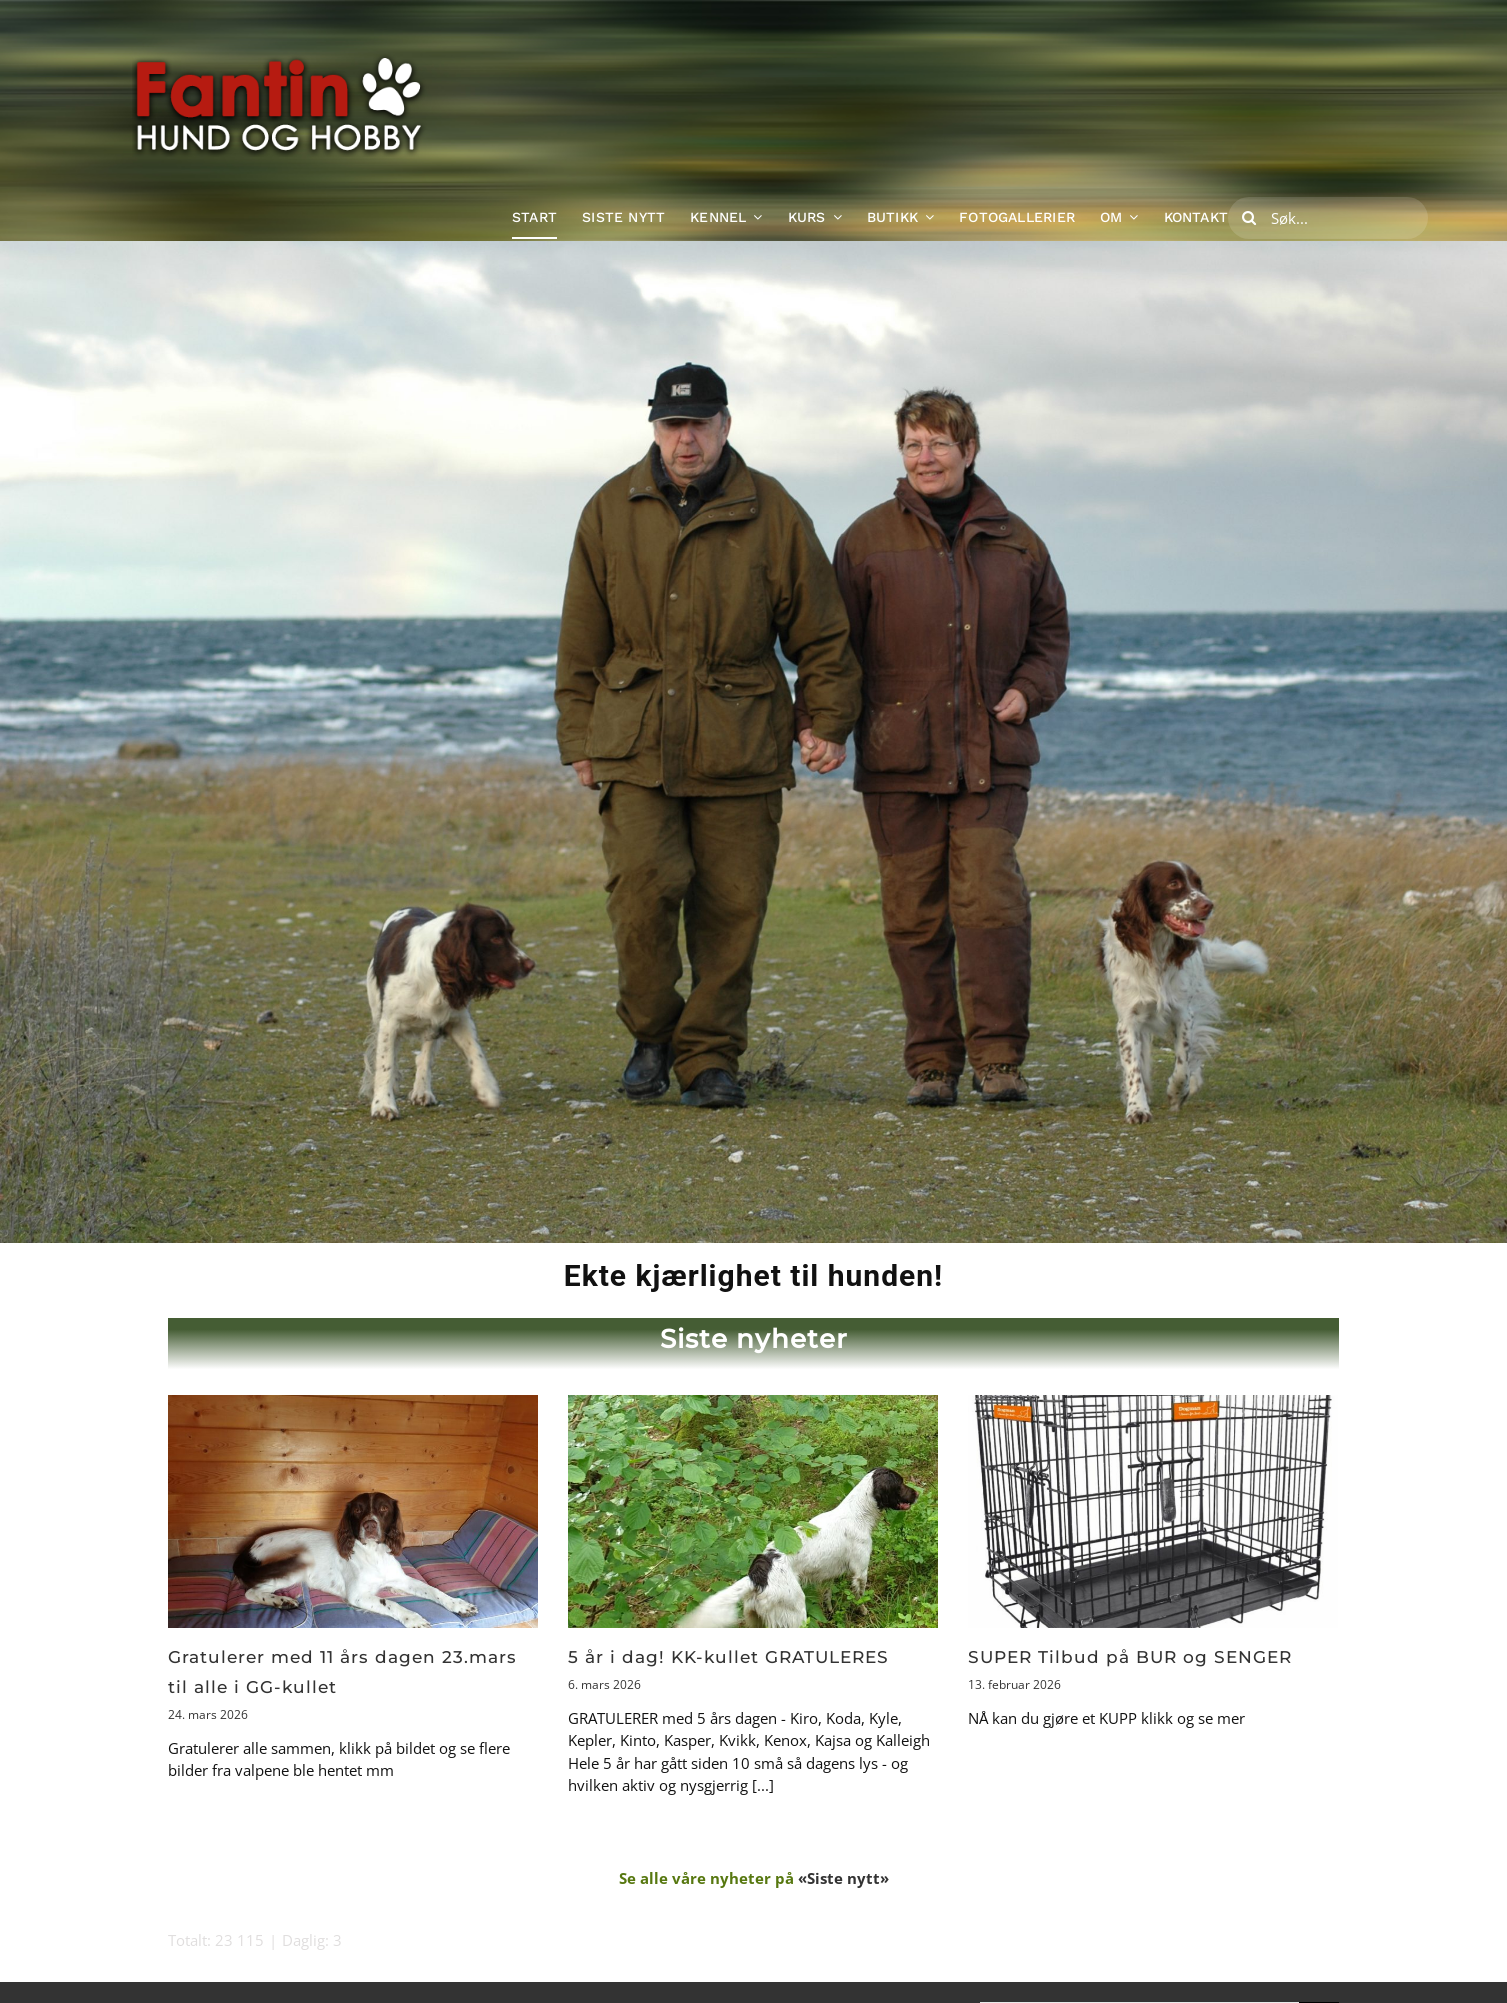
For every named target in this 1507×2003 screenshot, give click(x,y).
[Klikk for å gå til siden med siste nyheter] (753, 1346)
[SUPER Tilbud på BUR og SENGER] (1153, 1511)
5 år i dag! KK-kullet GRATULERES (728, 1657)
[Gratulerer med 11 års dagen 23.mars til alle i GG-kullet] (353, 1511)
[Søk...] (1328, 218)
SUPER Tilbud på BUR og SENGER (1130, 1657)
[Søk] (1249, 218)
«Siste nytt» (843, 1878)
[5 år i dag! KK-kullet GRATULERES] (753, 1511)
